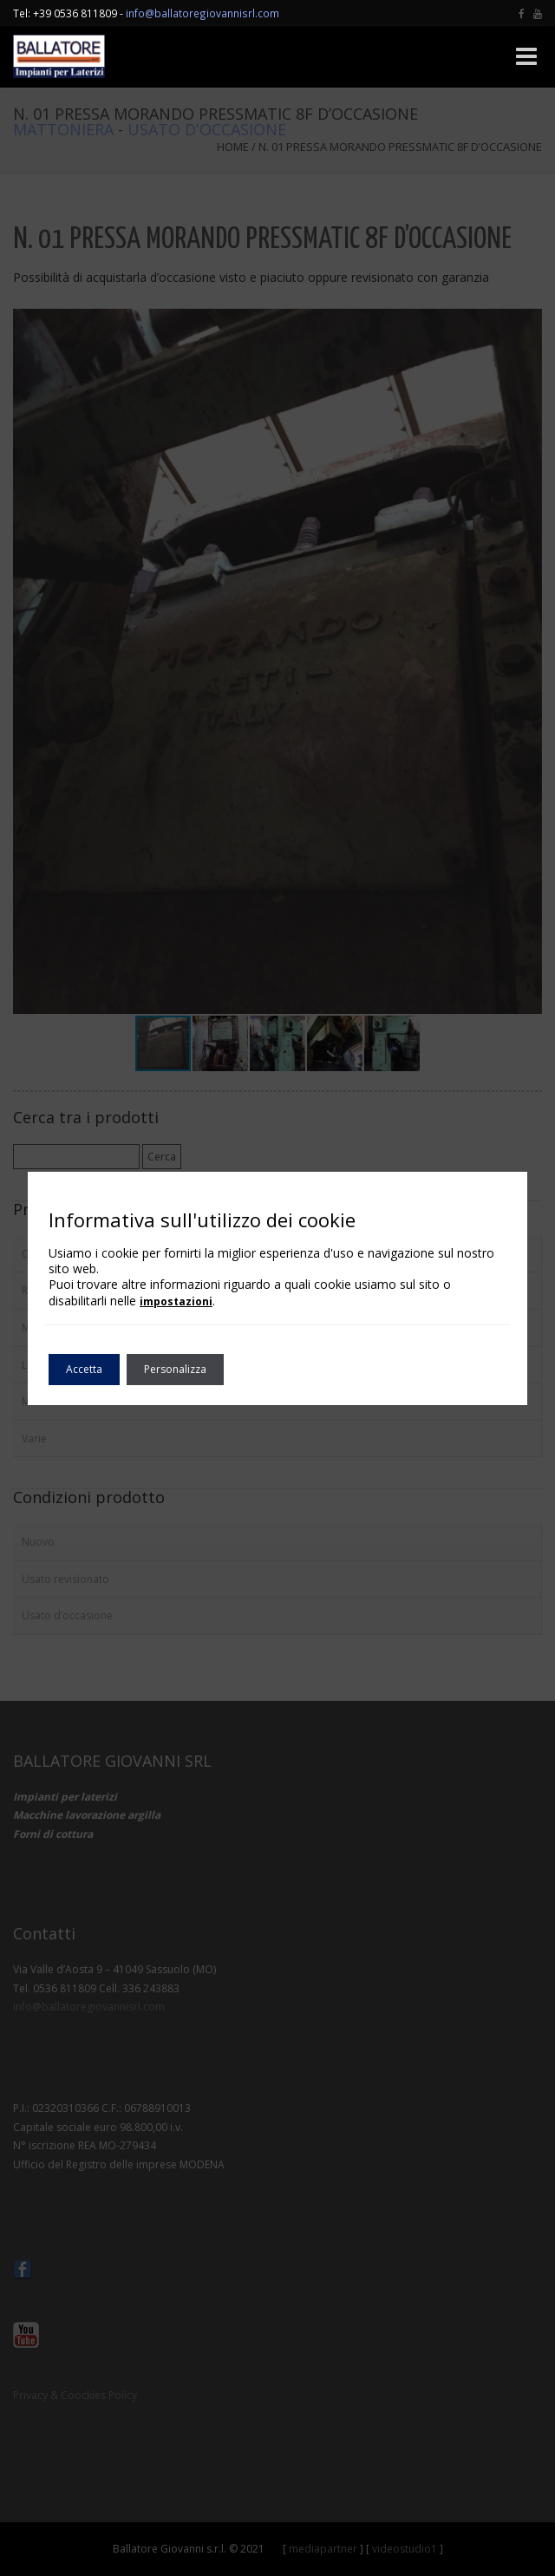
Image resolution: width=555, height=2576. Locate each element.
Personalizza (175, 1369)
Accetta (84, 1369)
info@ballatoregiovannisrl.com (202, 13)
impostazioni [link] (176, 1301)
